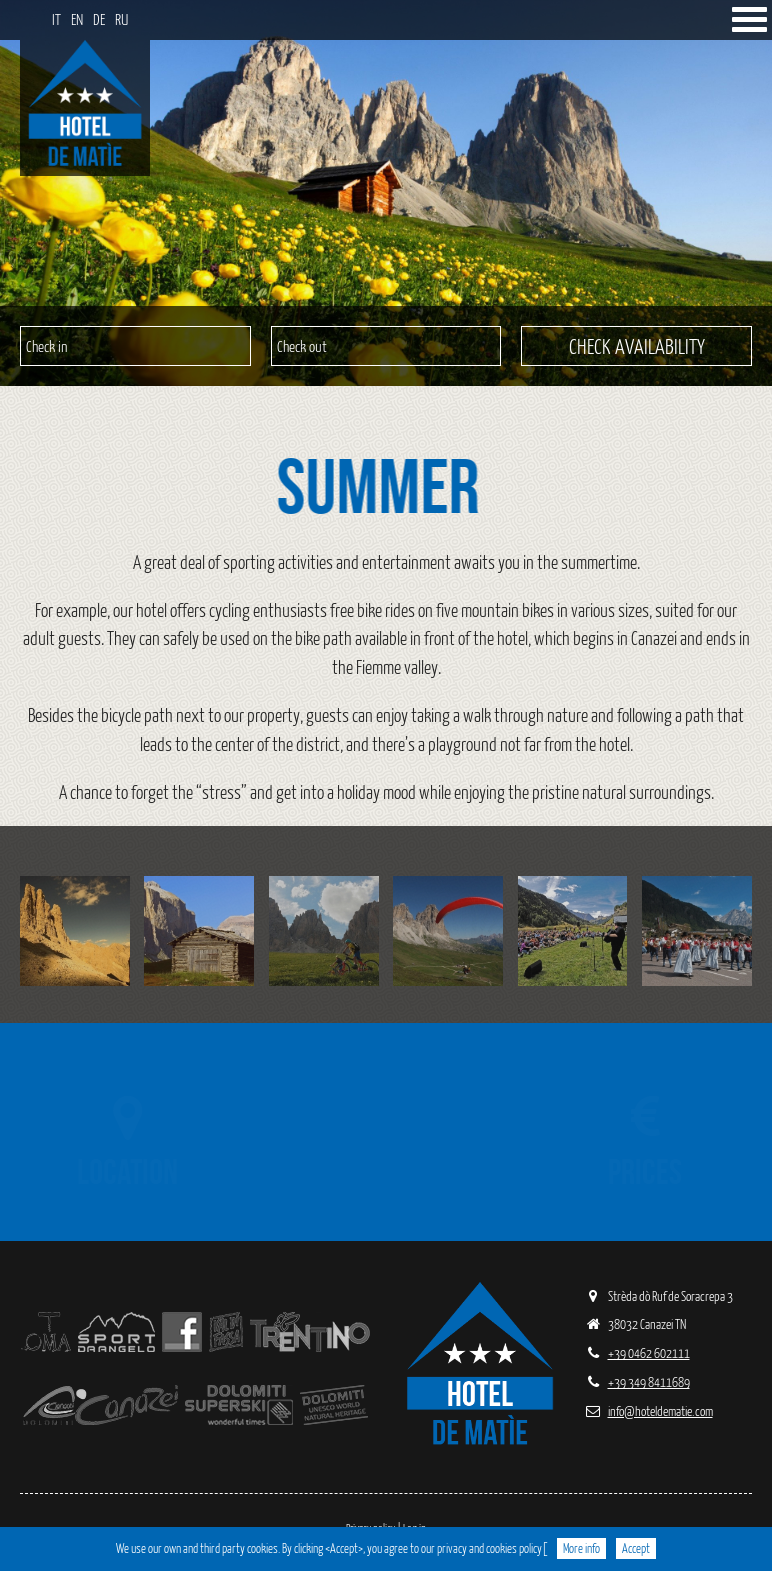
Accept (636, 1548)
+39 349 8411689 (637, 1381)
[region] (386, 193)
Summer (392, 486)
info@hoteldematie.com (648, 1410)
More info (581, 1548)
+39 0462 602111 (637, 1352)
